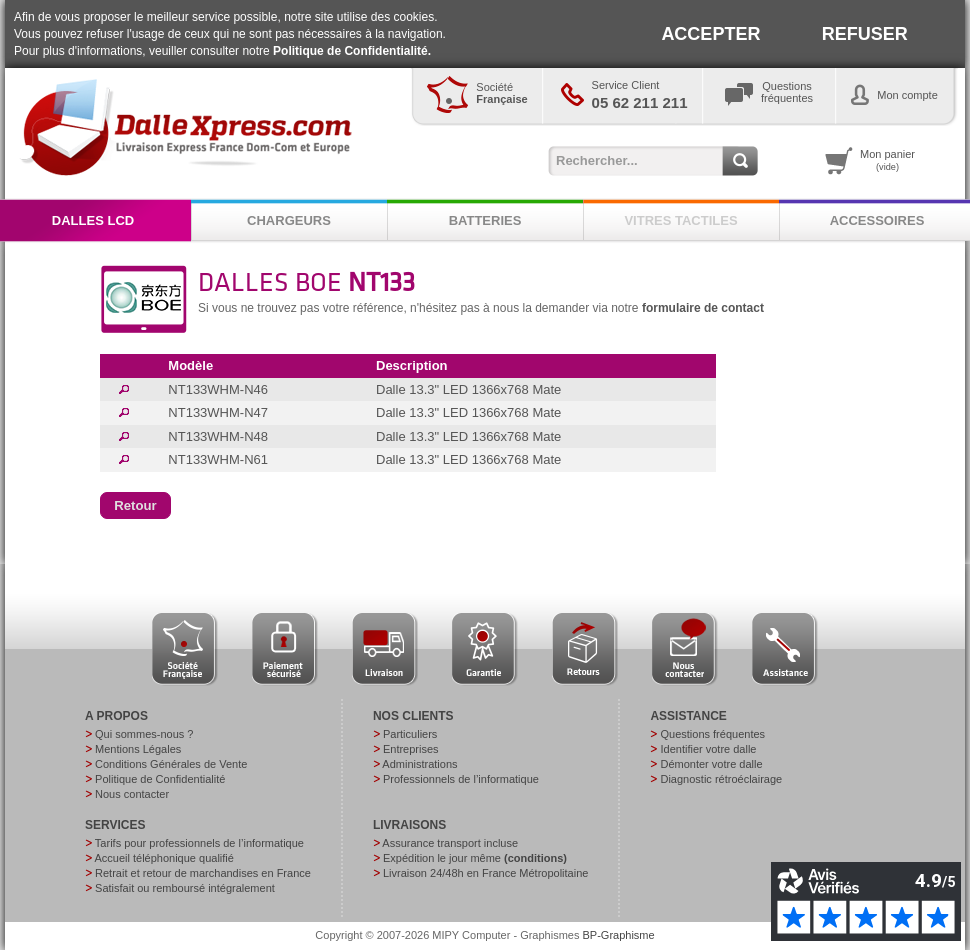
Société (501, 93)
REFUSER (865, 34)
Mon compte (907, 95)
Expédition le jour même (475, 858)
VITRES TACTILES (680, 220)
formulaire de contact (703, 308)
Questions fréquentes (712, 734)
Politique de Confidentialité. (352, 51)
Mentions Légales (138, 749)
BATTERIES (485, 220)
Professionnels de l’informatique (461, 779)
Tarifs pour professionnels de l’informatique (199, 843)
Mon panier (887, 160)
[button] (135, 506)
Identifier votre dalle (708, 749)
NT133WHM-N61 (218, 459)
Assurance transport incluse (450, 843)
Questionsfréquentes (787, 92)
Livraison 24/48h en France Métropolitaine (485, 873)
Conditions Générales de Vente (171, 764)
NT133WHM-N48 (218, 436)
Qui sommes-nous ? (144, 734)
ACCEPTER (710, 34)
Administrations (419, 764)
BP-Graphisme (619, 935)
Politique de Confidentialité (160, 779)
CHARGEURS (289, 220)
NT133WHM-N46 (218, 389)
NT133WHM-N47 (218, 412)
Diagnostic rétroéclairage (721, 779)
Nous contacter (132, 794)
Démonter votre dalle (711, 764)
